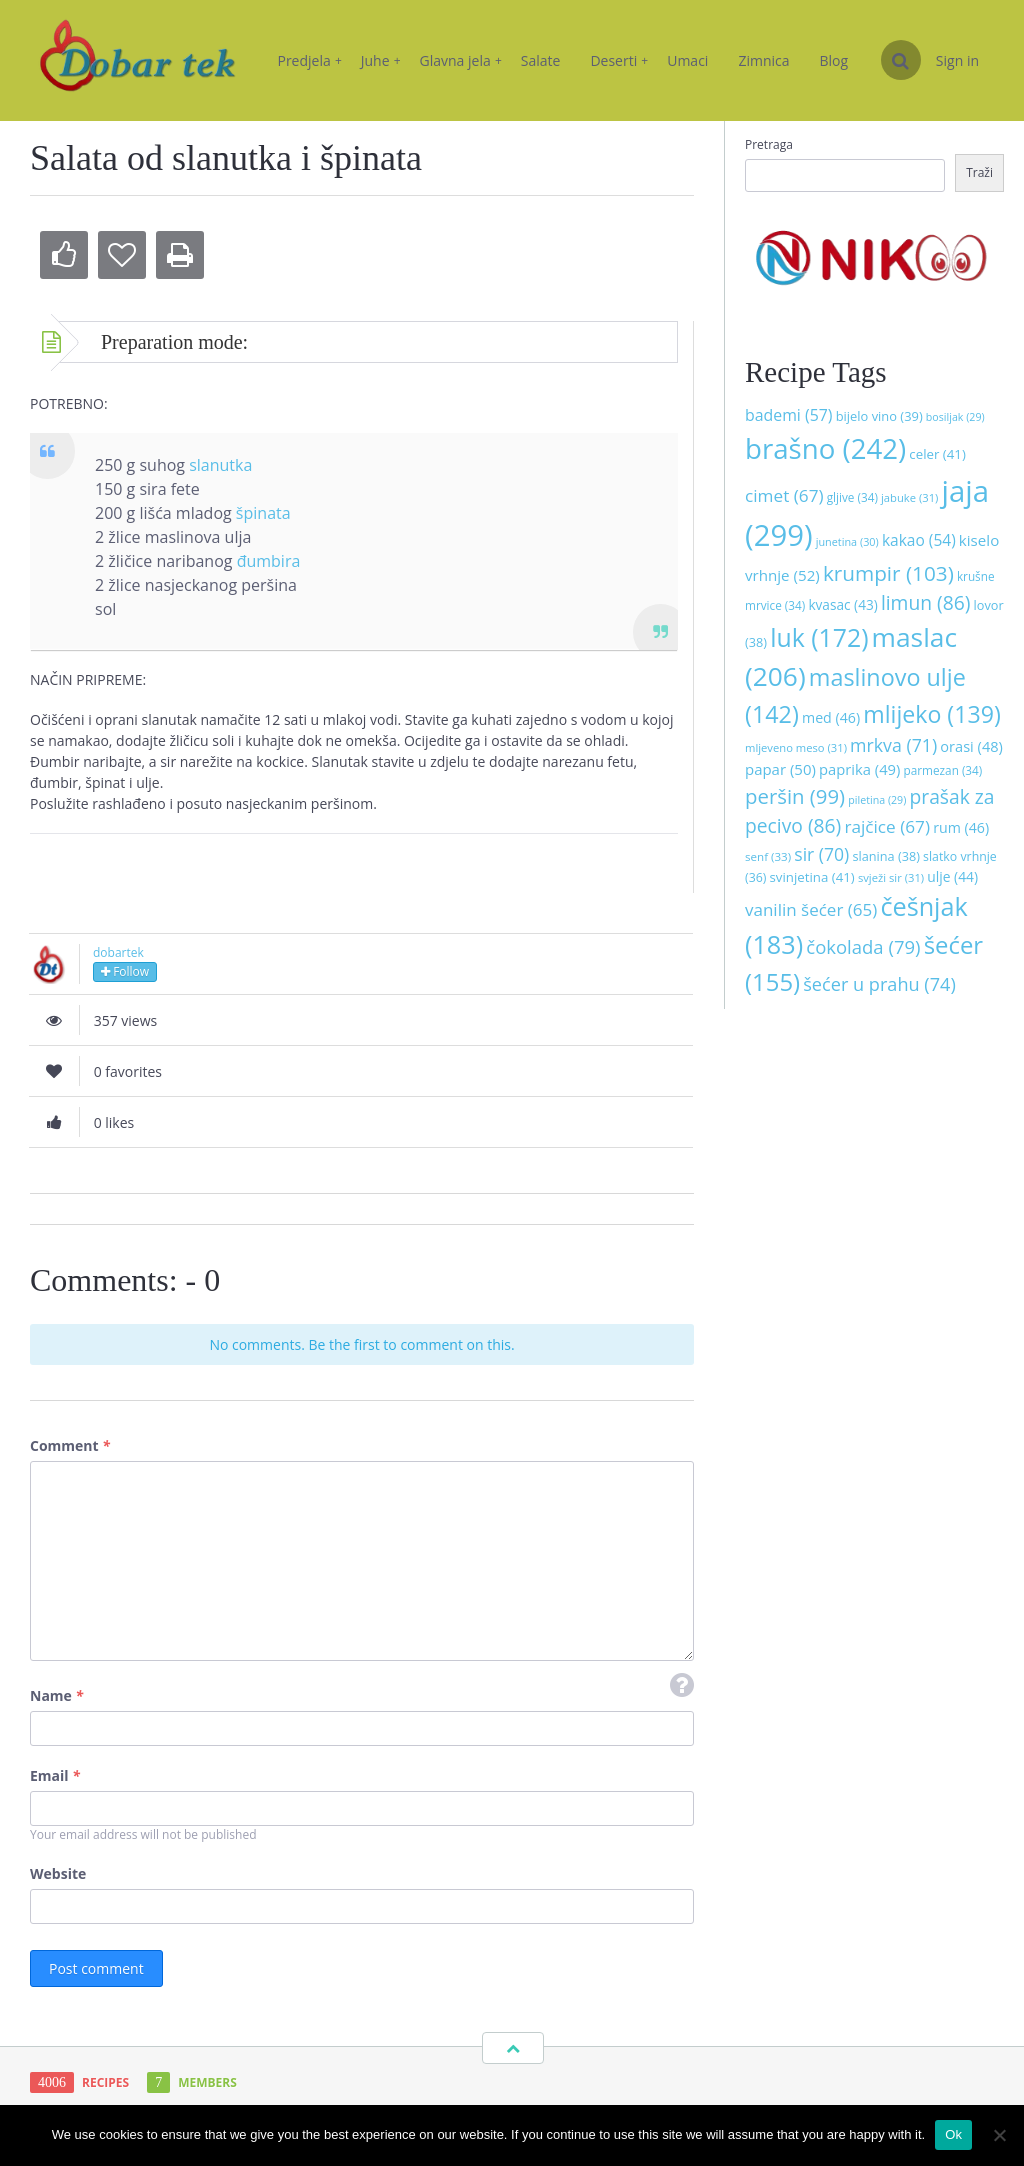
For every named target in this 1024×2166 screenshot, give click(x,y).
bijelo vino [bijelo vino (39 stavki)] (879, 416)
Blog (834, 60)
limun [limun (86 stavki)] (926, 602)
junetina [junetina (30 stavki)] (847, 541)
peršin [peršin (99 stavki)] (795, 796)
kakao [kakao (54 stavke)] (919, 540)
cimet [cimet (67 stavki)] (784, 495)
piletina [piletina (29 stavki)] (877, 800)
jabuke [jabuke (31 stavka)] (909, 497)
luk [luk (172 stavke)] (819, 637)
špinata (263, 513)
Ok (953, 2134)
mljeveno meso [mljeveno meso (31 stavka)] (796, 747)
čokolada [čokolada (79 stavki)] (863, 946)
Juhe (381, 60)
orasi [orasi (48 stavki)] (971, 746)
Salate (541, 60)
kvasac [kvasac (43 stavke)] (842, 604)
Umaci (687, 60)
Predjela (309, 60)
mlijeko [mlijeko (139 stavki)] (931, 714)
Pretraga (769, 144)
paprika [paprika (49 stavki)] (859, 769)
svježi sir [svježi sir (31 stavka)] (891, 877)
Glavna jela (461, 60)
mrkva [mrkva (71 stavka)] (893, 745)
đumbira (269, 561)
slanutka (220, 465)
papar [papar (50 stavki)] (780, 769)
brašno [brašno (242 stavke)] (825, 448)
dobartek (118, 952)
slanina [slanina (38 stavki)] (886, 856)
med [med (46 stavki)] (831, 717)
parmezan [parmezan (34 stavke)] (943, 770)
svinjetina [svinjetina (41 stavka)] (812, 877)
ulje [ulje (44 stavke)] (952, 876)
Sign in (957, 60)
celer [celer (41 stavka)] (937, 454)
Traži (979, 172)
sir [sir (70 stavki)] (821, 854)
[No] (999, 2135)
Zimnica (763, 60)
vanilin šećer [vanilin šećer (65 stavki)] (811, 909)
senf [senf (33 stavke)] (768, 856)
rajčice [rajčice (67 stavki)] (887, 826)
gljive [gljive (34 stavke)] (852, 497)
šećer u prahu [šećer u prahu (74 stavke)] (879, 984)
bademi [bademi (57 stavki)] (789, 415)
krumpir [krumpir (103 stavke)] (888, 573)
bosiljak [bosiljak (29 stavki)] (955, 417)
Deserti (619, 60)
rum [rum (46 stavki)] (961, 827)
